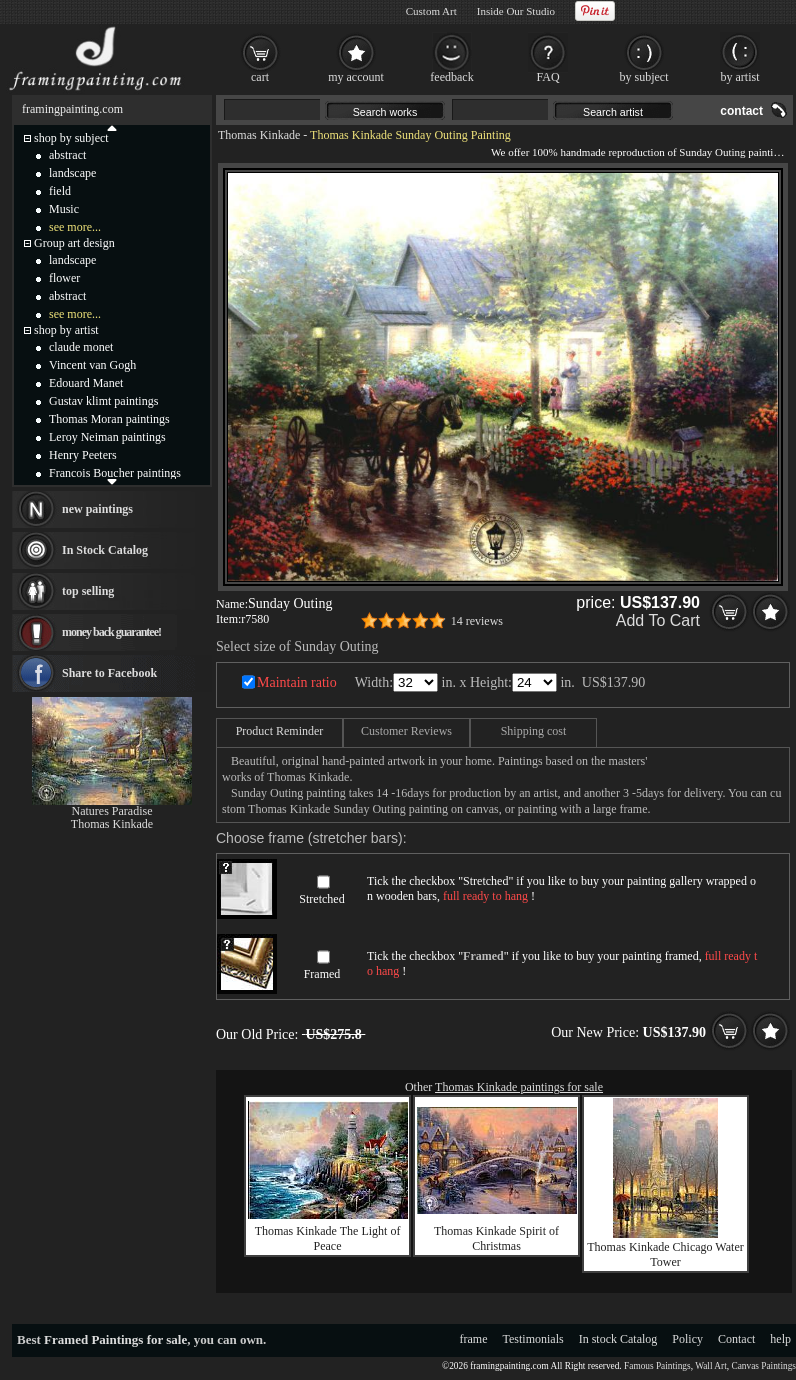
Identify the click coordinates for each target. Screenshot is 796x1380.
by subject (644, 77)
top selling (88, 591)
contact (741, 111)
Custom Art (431, 11)
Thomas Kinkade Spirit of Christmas (496, 1238)
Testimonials (533, 1339)
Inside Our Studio (516, 11)
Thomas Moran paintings (109, 419)
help (780, 1339)
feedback (451, 77)
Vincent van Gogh (92, 365)
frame (474, 1339)
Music (64, 209)
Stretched (321, 899)
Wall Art (711, 1366)
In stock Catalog (618, 1339)
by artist (740, 77)
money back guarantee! (111, 632)
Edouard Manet (86, 383)
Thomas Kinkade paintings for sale (519, 1087)
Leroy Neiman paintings (107, 437)
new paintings (97, 509)
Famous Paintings (657, 1366)
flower (64, 278)
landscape (72, 173)
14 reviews (477, 621)
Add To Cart (658, 620)
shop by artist (66, 330)
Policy (687, 1339)
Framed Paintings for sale (115, 1339)
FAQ (547, 77)
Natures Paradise (112, 811)
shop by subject (71, 138)
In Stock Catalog (105, 550)
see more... (75, 227)
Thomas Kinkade (259, 135)
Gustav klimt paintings (103, 401)
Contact (736, 1339)
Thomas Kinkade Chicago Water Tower (665, 1254)
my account (356, 77)
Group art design (74, 243)
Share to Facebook (109, 673)
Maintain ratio (297, 682)
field (60, 191)
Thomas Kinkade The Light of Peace (328, 1238)
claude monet (81, 347)
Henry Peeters (83, 455)
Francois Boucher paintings (115, 473)
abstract (67, 155)
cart (260, 77)
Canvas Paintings (763, 1366)
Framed (322, 974)
